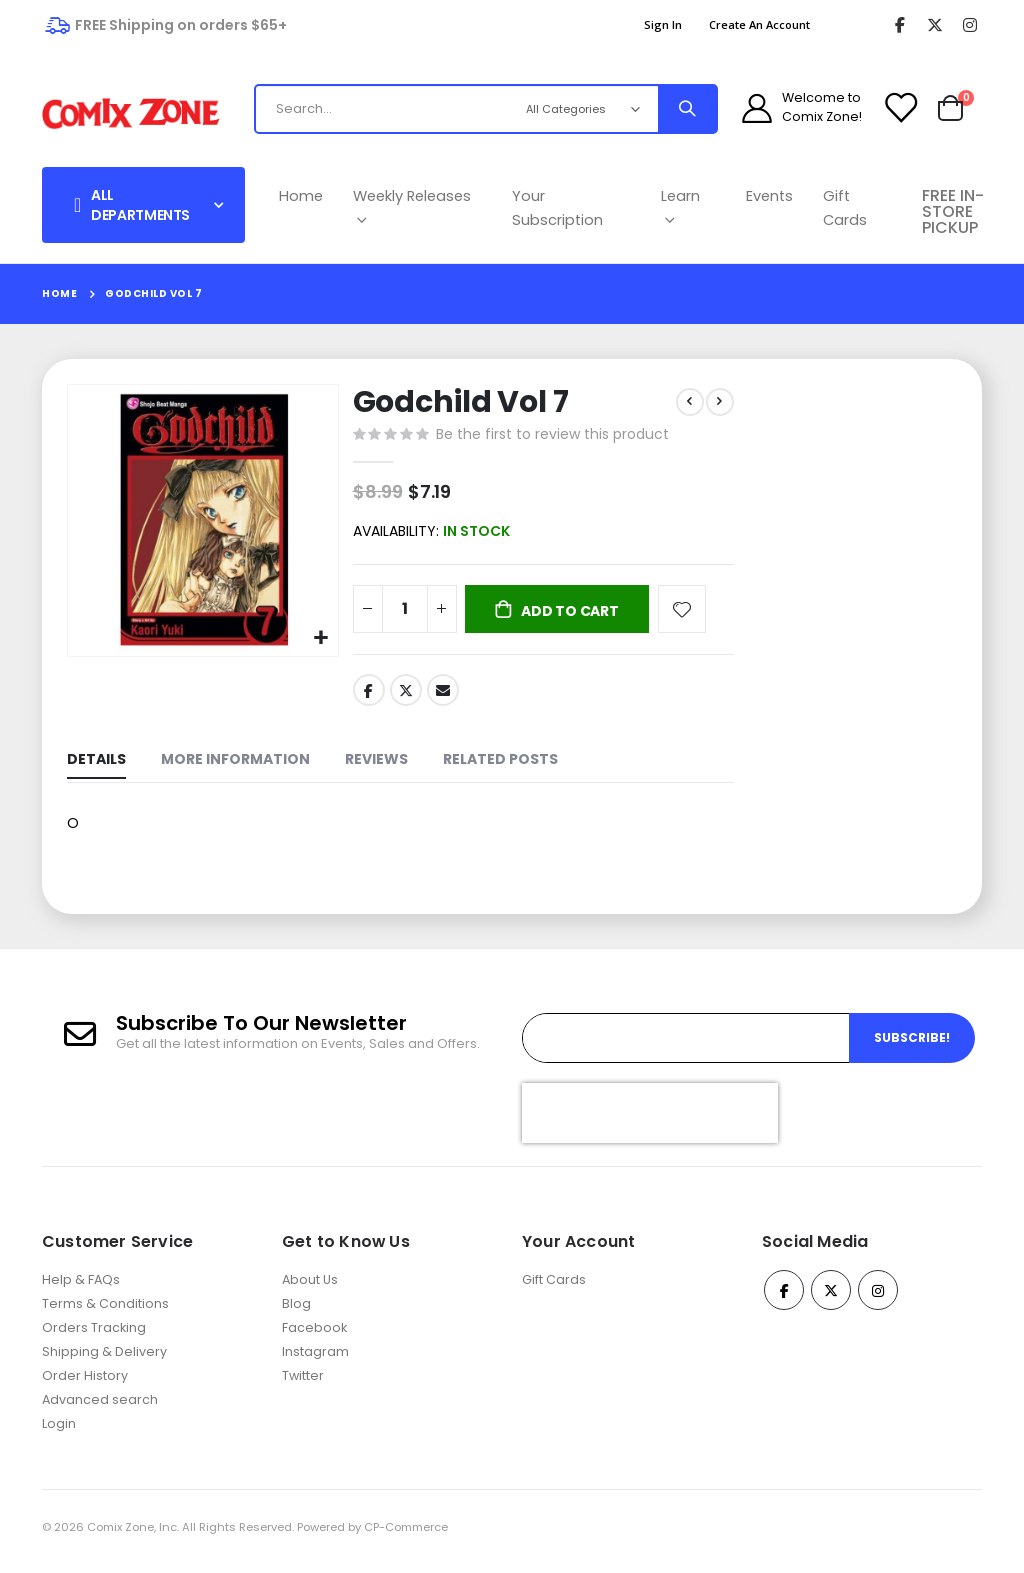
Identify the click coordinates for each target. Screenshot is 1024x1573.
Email (442, 695)
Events (769, 196)
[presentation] (650, 1121)
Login (59, 1432)
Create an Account (759, 24)
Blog (296, 1312)
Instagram (315, 1360)
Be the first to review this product (550, 436)
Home (301, 196)
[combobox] (421, 109)
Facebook (367, 695)
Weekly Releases (412, 208)
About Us (310, 1288)
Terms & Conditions (105, 1312)
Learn (680, 208)
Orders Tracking (94, 1336)
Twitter (404, 695)
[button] (318, 635)
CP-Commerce (406, 1536)
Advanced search (100, 1408)
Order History (85, 1384)
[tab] (96, 767)
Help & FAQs (81, 1288)
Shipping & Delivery (104, 1360)
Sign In (663, 24)
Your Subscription (557, 208)
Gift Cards (845, 208)
